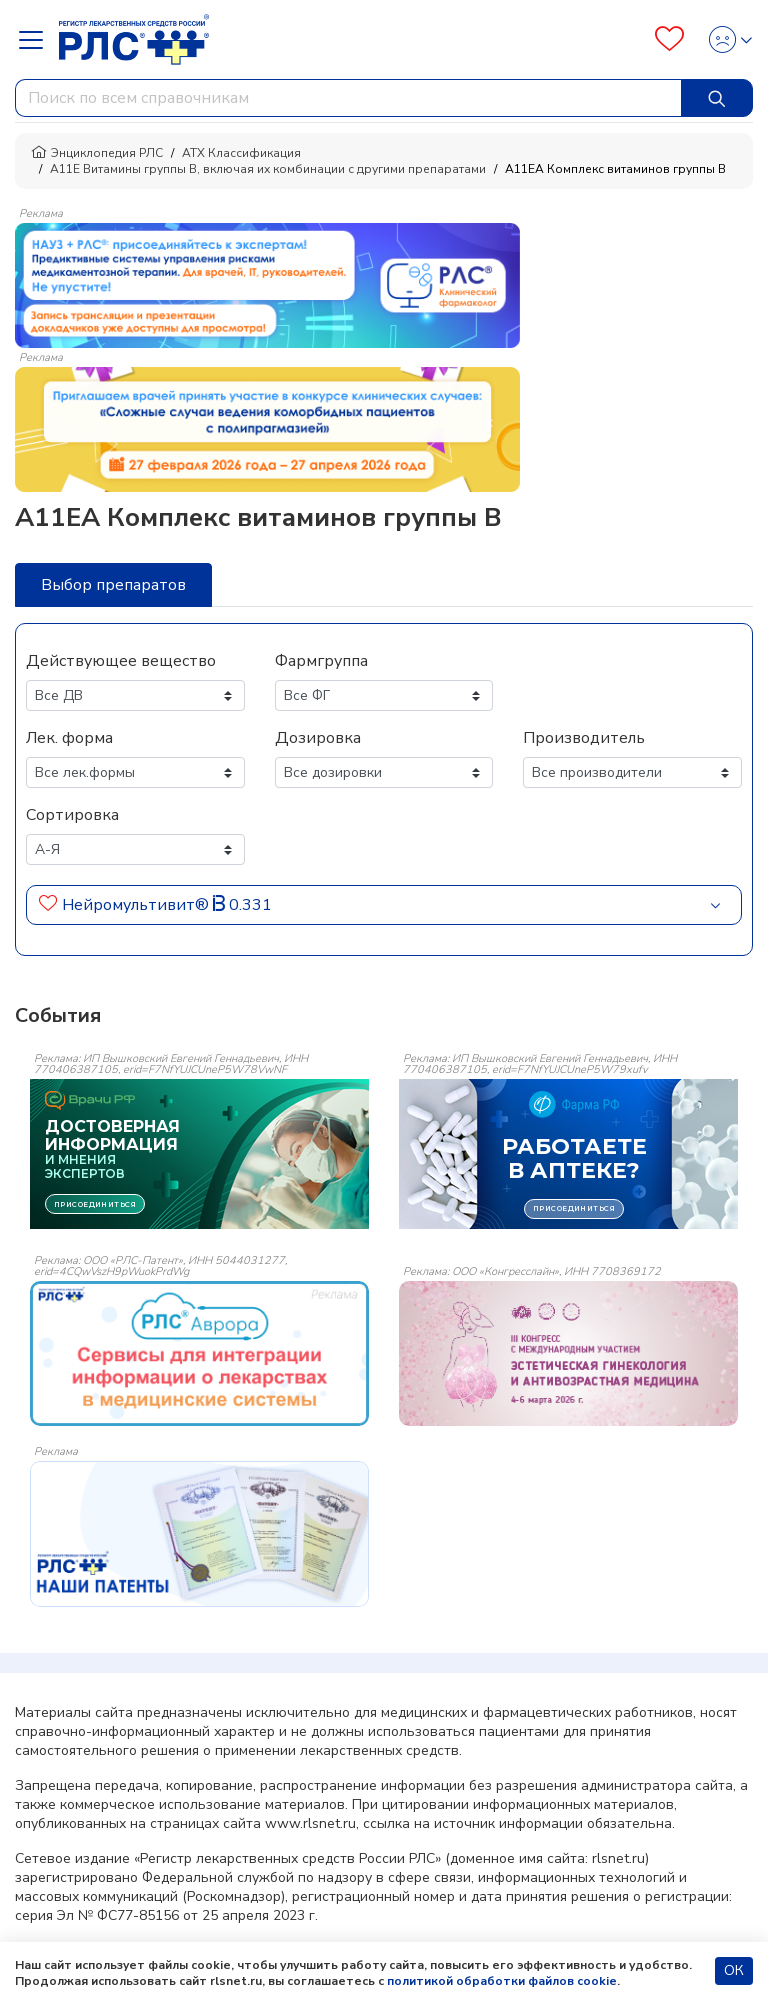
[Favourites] (669, 39)
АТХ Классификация (241, 153)
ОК (734, 1970)
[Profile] (724, 39)
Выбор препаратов (113, 585)
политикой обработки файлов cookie (502, 1981)
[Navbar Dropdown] (37, 40)
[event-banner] (199, 1353)
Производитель (584, 738)
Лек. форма (69, 738)
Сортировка (72, 815)
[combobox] (348, 98)
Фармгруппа (321, 661)
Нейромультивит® (135, 905)
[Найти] (717, 98)
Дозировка (318, 738)
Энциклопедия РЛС (97, 153)
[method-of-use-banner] (267, 284)
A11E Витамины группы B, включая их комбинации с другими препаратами (268, 169)
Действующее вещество (121, 661)
